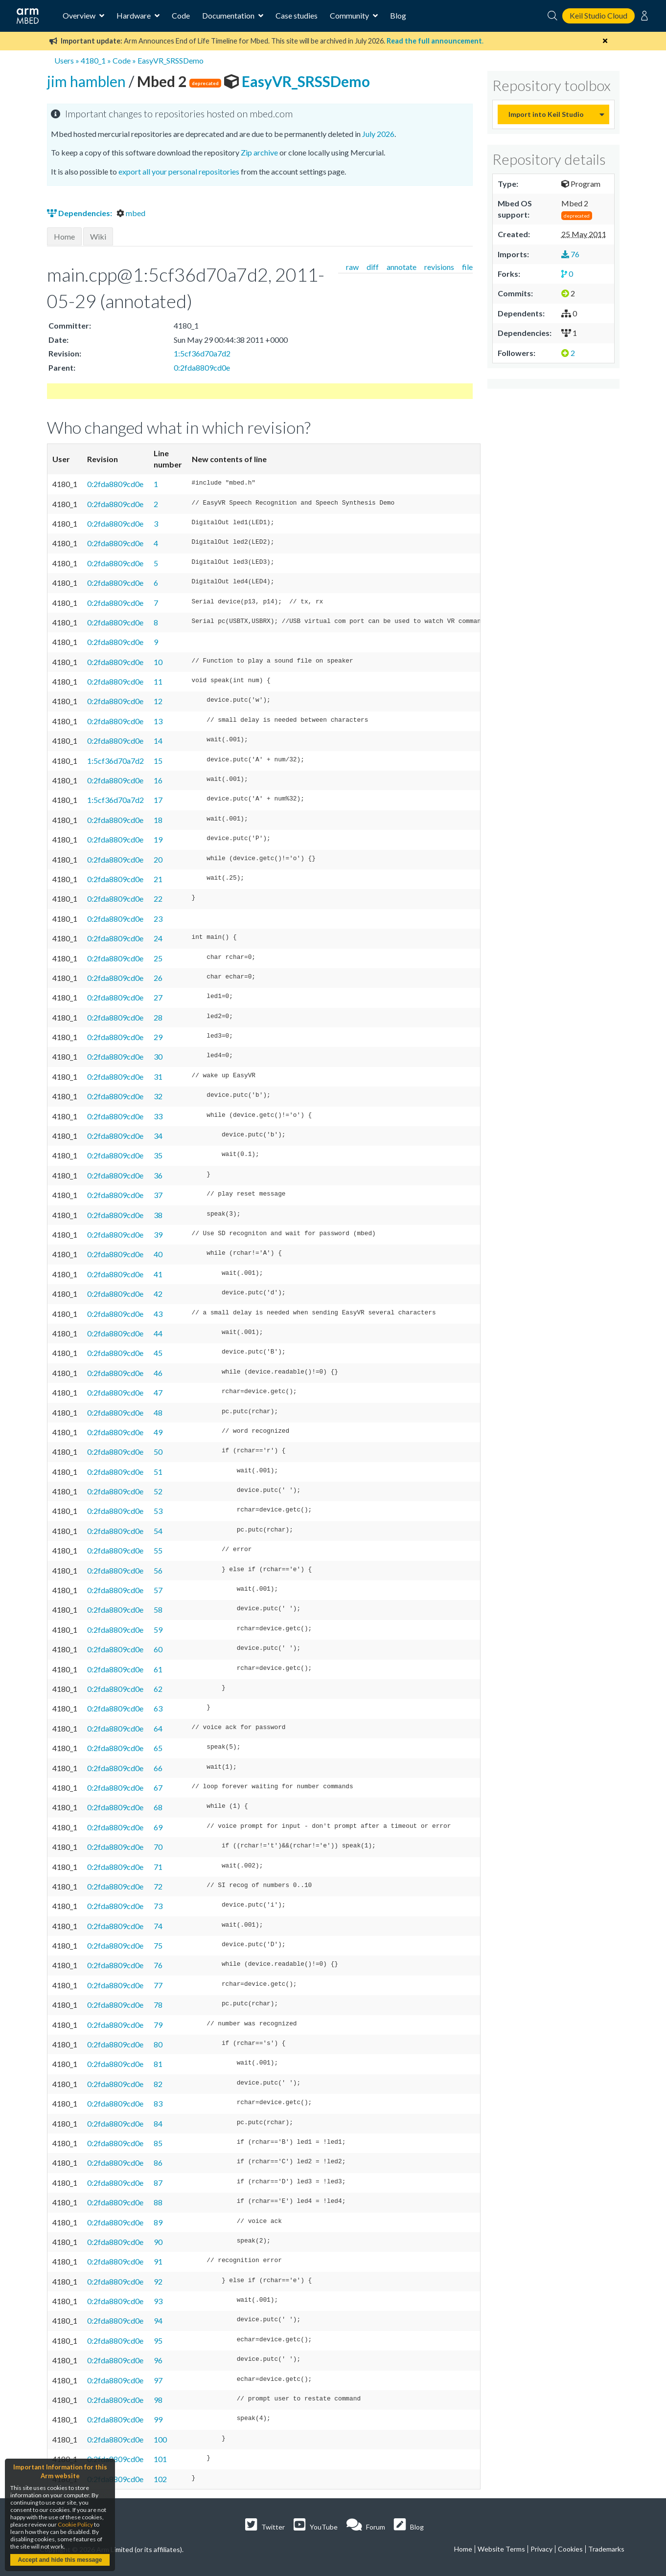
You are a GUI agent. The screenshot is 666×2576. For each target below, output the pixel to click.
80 (158, 2044)
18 (158, 819)
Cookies (570, 2549)
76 (158, 1965)
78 (158, 2004)
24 (158, 938)
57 (158, 1590)
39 (158, 1234)
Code (181, 15)
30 (158, 1056)
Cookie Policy (75, 2524)
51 (158, 1471)
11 (158, 681)
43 (158, 1313)
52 (158, 1491)
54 (158, 1530)
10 (158, 661)
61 (158, 1669)
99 (158, 2419)
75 (158, 1945)
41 (158, 1274)
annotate (401, 266)
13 (158, 721)
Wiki (98, 236)
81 (158, 2063)
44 (158, 1333)
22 (158, 898)
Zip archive (259, 152)
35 (158, 1155)
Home (64, 236)
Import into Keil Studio (546, 114)
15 (158, 760)
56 (158, 1570)
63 (158, 1708)
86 (158, 2162)
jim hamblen (88, 81)
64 (158, 1728)
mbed (130, 213)
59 (158, 1629)
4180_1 (93, 60)
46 (158, 1372)
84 (158, 2123)
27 (158, 997)
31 (158, 1076)
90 (158, 2241)
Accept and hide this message (60, 2559)
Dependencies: (80, 213)
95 (158, 2340)
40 (158, 1254)
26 (158, 977)
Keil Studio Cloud (598, 15)
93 (158, 2301)
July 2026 (378, 133)
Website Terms (501, 2549)
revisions (439, 266)
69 (158, 1827)
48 (158, 1412)
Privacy (541, 2549)
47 (158, 1392)
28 (158, 1017)
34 (158, 1135)
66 (158, 1768)
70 (158, 1846)
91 (158, 2261)
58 (158, 1609)
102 (160, 2479)
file (467, 266)
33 (158, 1116)
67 (158, 1787)
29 (158, 1037)
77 (158, 1985)
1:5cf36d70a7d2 (202, 353)
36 (158, 1175)
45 (158, 1352)
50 (158, 1451)
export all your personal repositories (178, 171)
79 (158, 2024)
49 (158, 1432)
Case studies (297, 15)
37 (158, 1194)
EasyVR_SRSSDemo (171, 60)
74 (158, 1926)
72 (158, 1886)
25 (158, 958)
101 (160, 2459)
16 (158, 780)
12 (158, 701)
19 (158, 839)
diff (373, 266)
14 (158, 740)
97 (158, 2380)
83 (158, 2103)
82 (158, 2083)
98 (158, 2399)
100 (160, 2439)
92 (158, 2281)
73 (158, 1905)
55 (158, 1550)
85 (158, 2143)
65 (158, 1748)
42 (158, 1293)
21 (158, 879)
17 (158, 799)
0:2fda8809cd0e (202, 367)
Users (64, 60)
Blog (398, 15)
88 (158, 2202)
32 (158, 1096)
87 (158, 2182)
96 (158, 2360)
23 (158, 918)
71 (158, 1866)
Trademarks (606, 2549)
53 (158, 1510)
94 (158, 2320)
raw (352, 266)
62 (158, 1688)
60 (158, 1649)
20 (158, 859)
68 (158, 1807)
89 (158, 2222)
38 (158, 1215)
